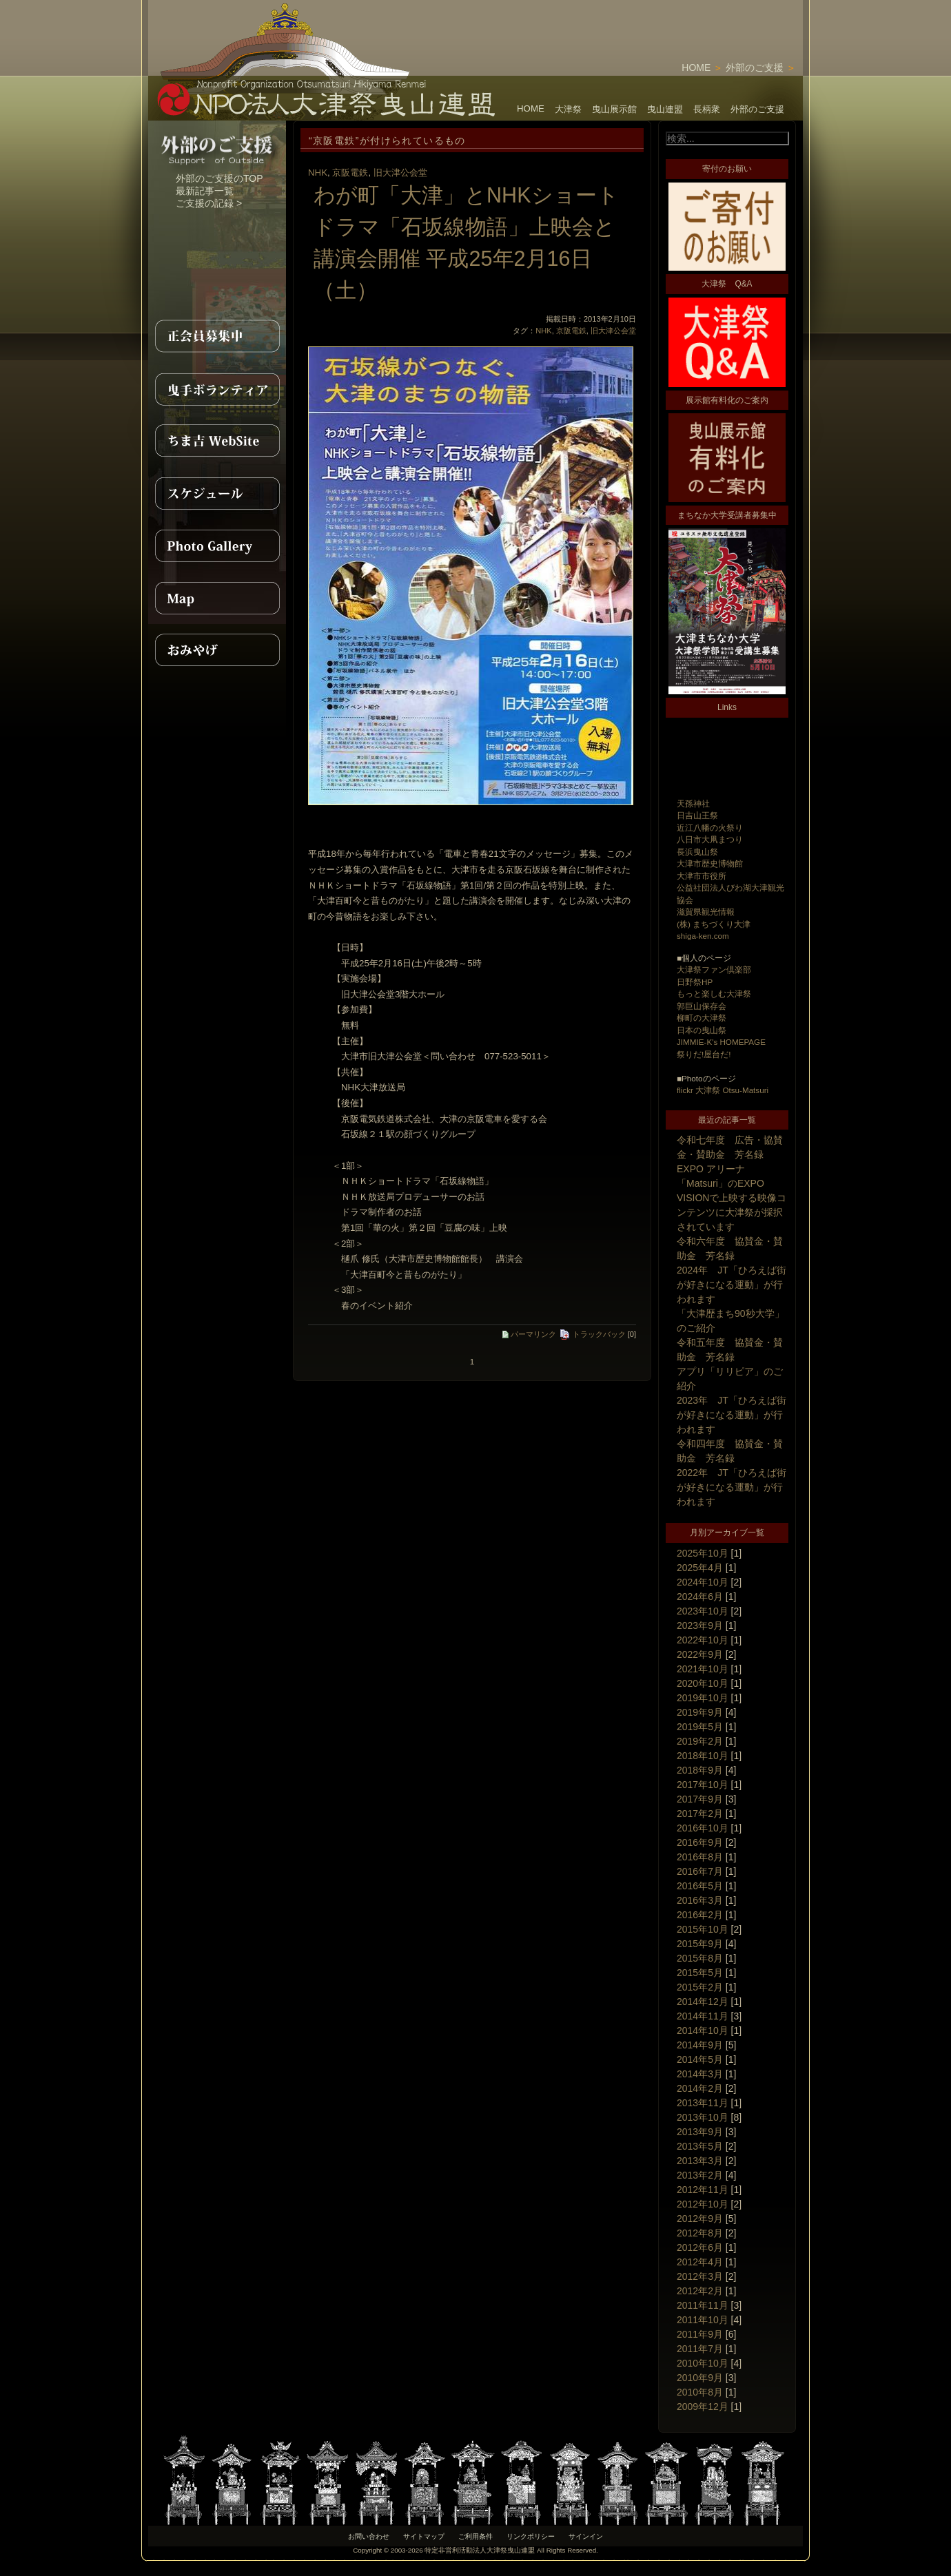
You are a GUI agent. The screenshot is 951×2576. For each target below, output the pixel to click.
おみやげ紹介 (217, 650)
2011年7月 (700, 2348)
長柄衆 (706, 109)
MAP (217, 598)
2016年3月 (700, 1900)
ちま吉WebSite (217, 441)
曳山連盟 (665, 109)
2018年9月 (700, 1770)
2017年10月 (702, 1784)
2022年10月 (702, 1639)
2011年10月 (702, 2319)
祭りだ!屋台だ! (703, 1054)
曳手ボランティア (217, 388)
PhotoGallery (217, 545)
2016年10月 (702, 1828)
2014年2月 (700, 2088)
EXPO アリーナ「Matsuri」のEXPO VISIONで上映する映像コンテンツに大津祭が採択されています (731, 1197)
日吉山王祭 (697, 815)
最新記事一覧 (205, 190)
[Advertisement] (641, 20)
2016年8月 (700, 1856)
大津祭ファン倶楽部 (714, 969)
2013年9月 (700, 2131)
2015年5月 (700, 1972)
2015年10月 (702, 1929)
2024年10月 (702, 1582)
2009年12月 (702, 2406)
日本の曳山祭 (701, 1030)
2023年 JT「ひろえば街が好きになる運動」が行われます (731, 1415)
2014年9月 (700, 2044)
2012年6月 (700, 2247)
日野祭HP (695, 981)
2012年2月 (700, 2290)
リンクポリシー (531, 2536)
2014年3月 (700, 2073)
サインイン (586, 2536)
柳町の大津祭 (701, 1017)
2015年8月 (700, 1958)
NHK (317, 172)
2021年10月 (702, 1668)
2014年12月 (702, 2001)
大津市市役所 (701, 875)
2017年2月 (700, 1813)
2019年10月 (702, 1697)
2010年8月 (700, 2392)
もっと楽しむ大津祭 (714, 993)
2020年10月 (702, 1683)
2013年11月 (702, 2102)
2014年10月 (702, 2030)
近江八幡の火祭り (710, 827)
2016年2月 (700, 1914)
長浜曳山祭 (697, 851)
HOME (696, 67)
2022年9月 (700, 1654)
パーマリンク (529, 1334)
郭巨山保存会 (701, 1005)
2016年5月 (700, 1885)
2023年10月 (702, 1611)
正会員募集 (217, 336)
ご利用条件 (475, 2536)
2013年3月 (700, 2160)
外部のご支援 (755, 67)
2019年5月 (700, 1726)
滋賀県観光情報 (706, 911)
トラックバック (592, 1334)
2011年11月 (702, 2305)
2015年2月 (700, 1987)
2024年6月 (700, 1596)
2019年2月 (700, 1741)
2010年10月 (702, 2363)
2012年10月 (702, 2204)
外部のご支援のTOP (219, 178)
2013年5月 (700, 2146)
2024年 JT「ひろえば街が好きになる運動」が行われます (731, 1285)
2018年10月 (702, 1755)
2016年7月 (700, 1871)
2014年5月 (700, 2059)
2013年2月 (700, 2175)
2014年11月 (702, 2016)
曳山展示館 (614, 109)
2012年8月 (700, 2233)
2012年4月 (700, 2261)
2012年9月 (700, 2218)
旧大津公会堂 (400, 172)
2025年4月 (700, 1567)
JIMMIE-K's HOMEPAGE (721, 1041)
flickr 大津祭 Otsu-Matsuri (722, 1090)
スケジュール (217, 493)
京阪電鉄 (350, 172)
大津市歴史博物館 (710, 863)
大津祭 (568, 109)
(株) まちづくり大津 (713, 924)
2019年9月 (700, 1712)
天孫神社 (693, 803)
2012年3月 (700, 2276)
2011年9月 (700, 2334)
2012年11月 (702, 2189)
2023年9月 (700, 1625)
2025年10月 (702, 1553)
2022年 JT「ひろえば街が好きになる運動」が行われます (731, 1487)
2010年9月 (700, 2377)
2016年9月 (700, 1842)
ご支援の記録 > (209, 203)
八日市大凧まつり (710, 839)
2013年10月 (702, 2117)
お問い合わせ (368, 2536)
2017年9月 (700, 1799)
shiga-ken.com (703, 935)
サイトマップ (423, 2536)
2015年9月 (700, 1943)
